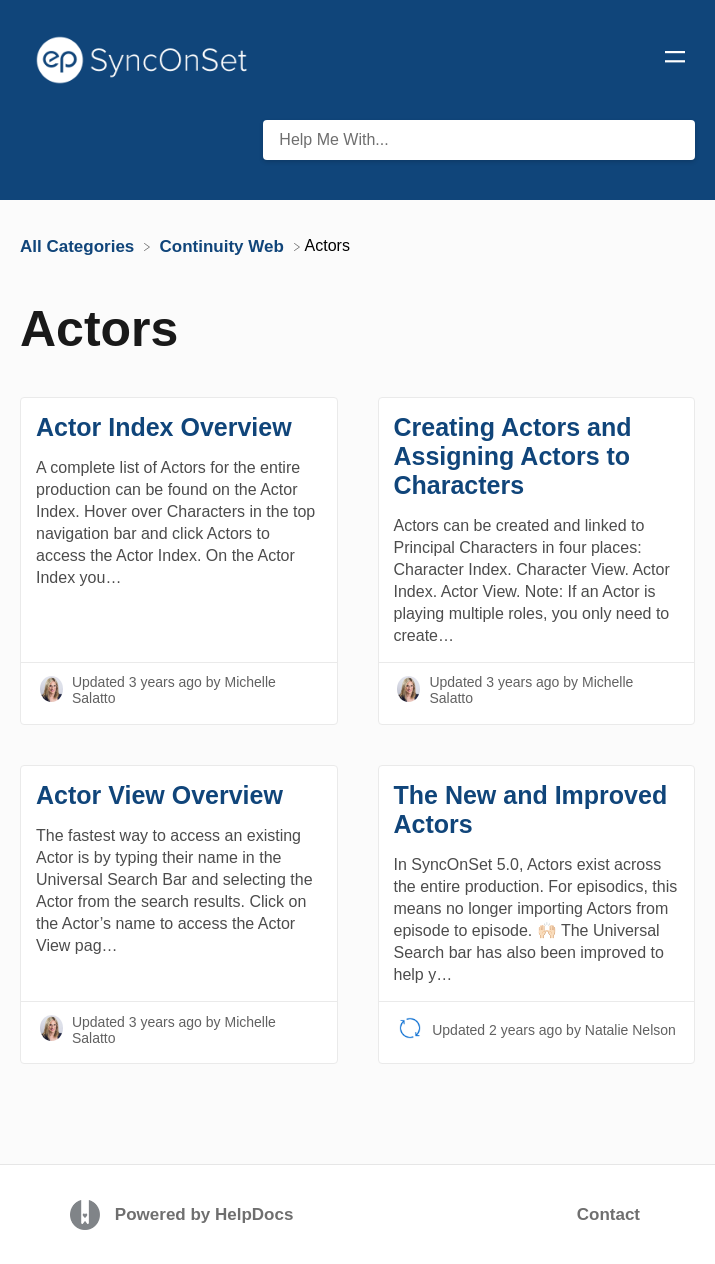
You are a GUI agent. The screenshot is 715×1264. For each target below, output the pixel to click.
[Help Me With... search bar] (479, 140)
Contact (608, 1214)
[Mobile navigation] (675, 60)
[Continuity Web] (224, 245)
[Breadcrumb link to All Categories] (79, 245)
